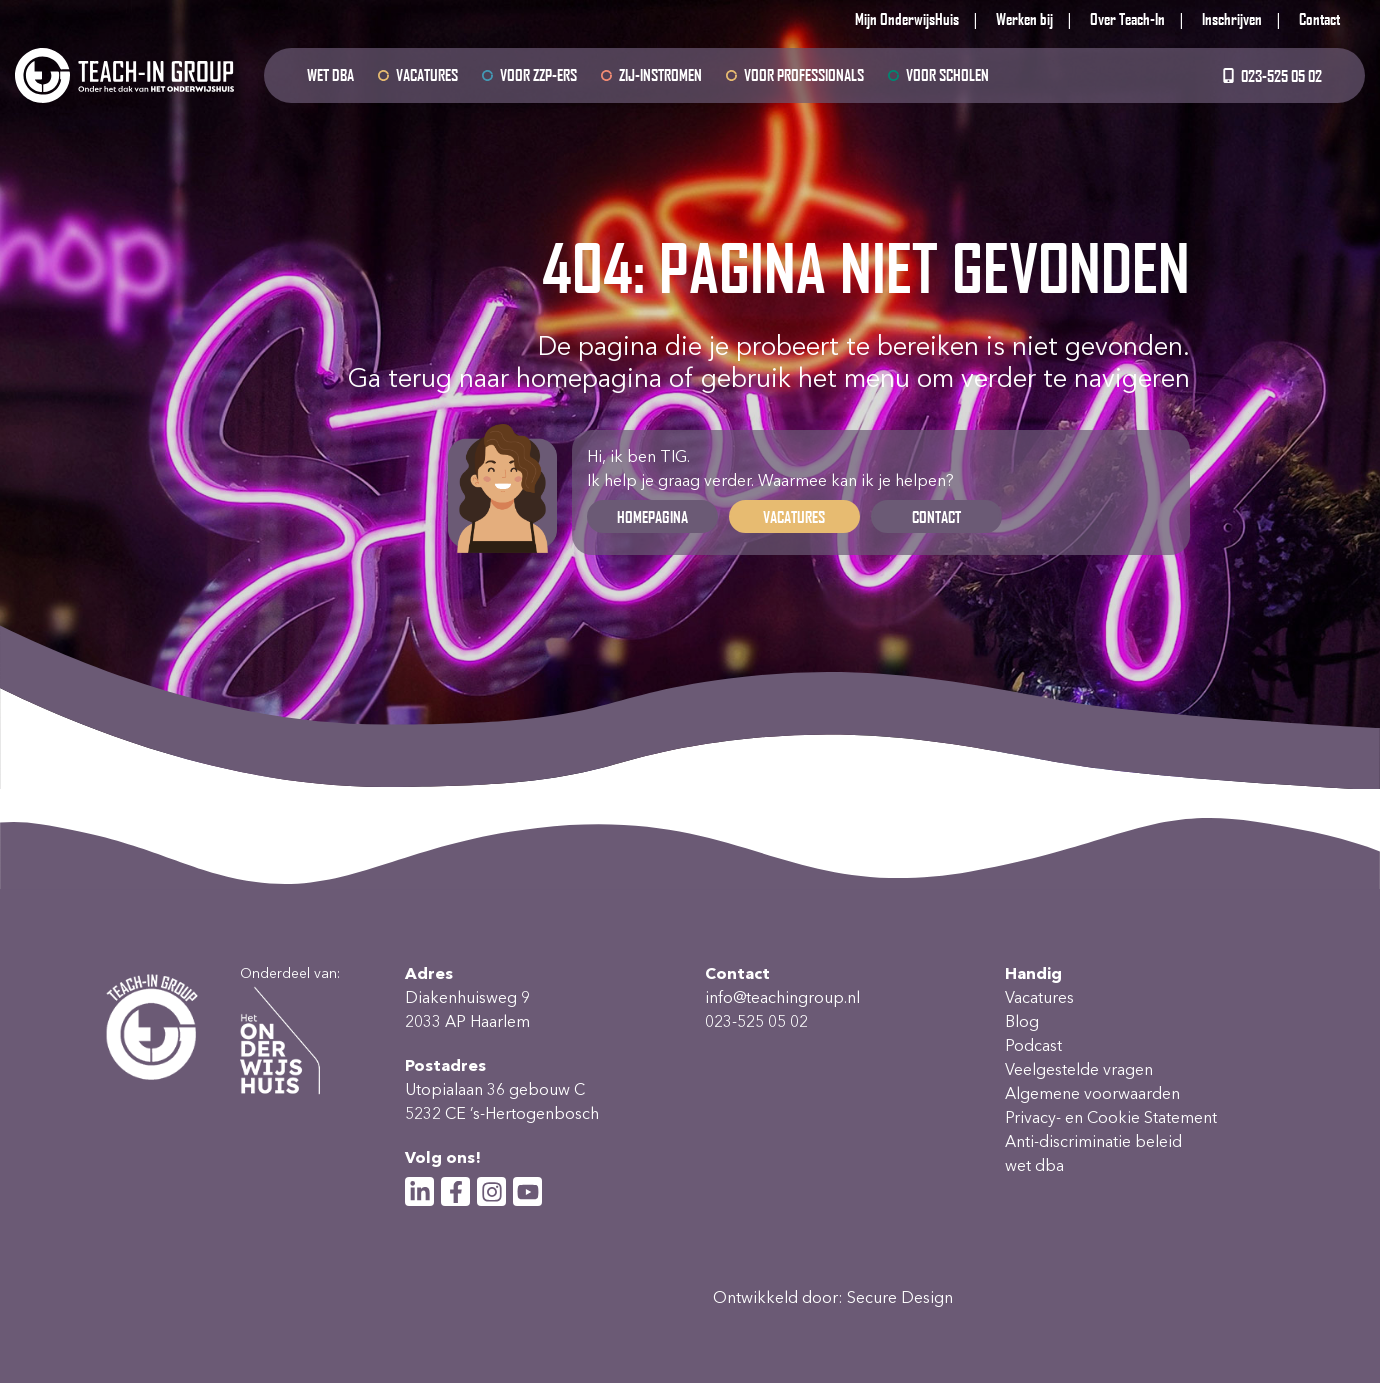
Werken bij (1024, 18)
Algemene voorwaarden (1092, 1093)
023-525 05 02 (1271, 75)
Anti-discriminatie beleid (1093, 1141)
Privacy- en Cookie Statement (1111, 1117)
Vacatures (427, 74)
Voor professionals (804, 74)
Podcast (1033, 1045)
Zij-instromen (660, 74)
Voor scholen (947, 74)
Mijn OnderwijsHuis (907, 18)
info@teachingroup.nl (782, 997)
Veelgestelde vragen (1079, 1069)
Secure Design (900, 1297)
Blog (1022, 1021)
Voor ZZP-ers (538, 74)
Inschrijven (1232, 18)
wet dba (330, 74)
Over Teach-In (1127, 18)
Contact (1319, 18)
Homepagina (652, 516)
